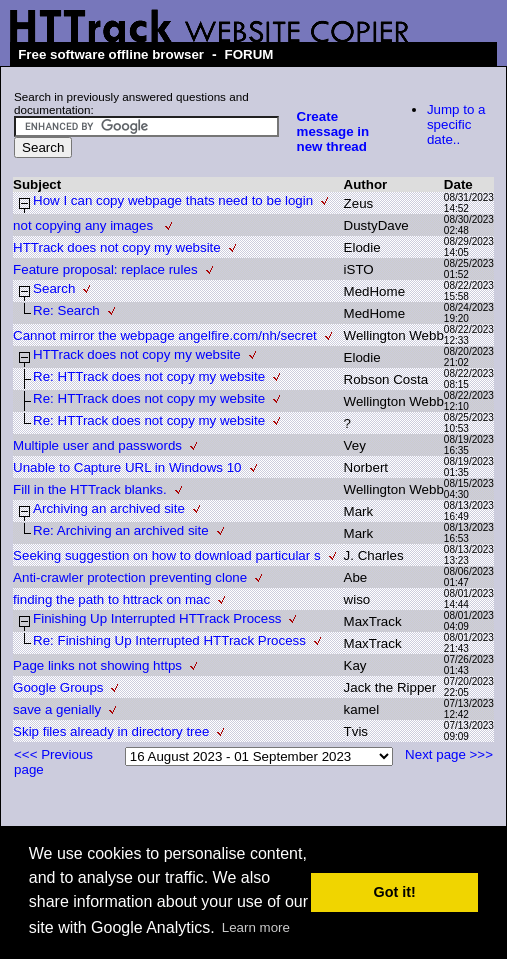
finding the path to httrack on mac (111, 599)
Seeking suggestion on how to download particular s (166, 555)
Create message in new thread (333, 131)
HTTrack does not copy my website (117, 247)
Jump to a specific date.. (456, 124)
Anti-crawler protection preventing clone (130, 577)
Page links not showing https (97, 665)
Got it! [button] (395, 892)
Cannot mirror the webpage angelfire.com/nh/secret (165, 335)
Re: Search (66, 310)
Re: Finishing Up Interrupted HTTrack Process (169, 640)
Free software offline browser (111, 54)
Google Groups (58, 687)
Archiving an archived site (109, 508)
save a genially (57, 709)
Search (54, 288)
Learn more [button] (256, 927)
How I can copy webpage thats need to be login (173, 200)
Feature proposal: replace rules (105, 269)
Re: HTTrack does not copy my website (149, 376)
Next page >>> (449, 754)
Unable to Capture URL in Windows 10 (127, 467)
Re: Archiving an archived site (121, 530)
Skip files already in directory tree (111, 731)
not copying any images (85, 225)
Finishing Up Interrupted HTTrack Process (157, 618)
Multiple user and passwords (97, 445)
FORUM (249, 54)
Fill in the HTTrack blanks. (90, 489)
